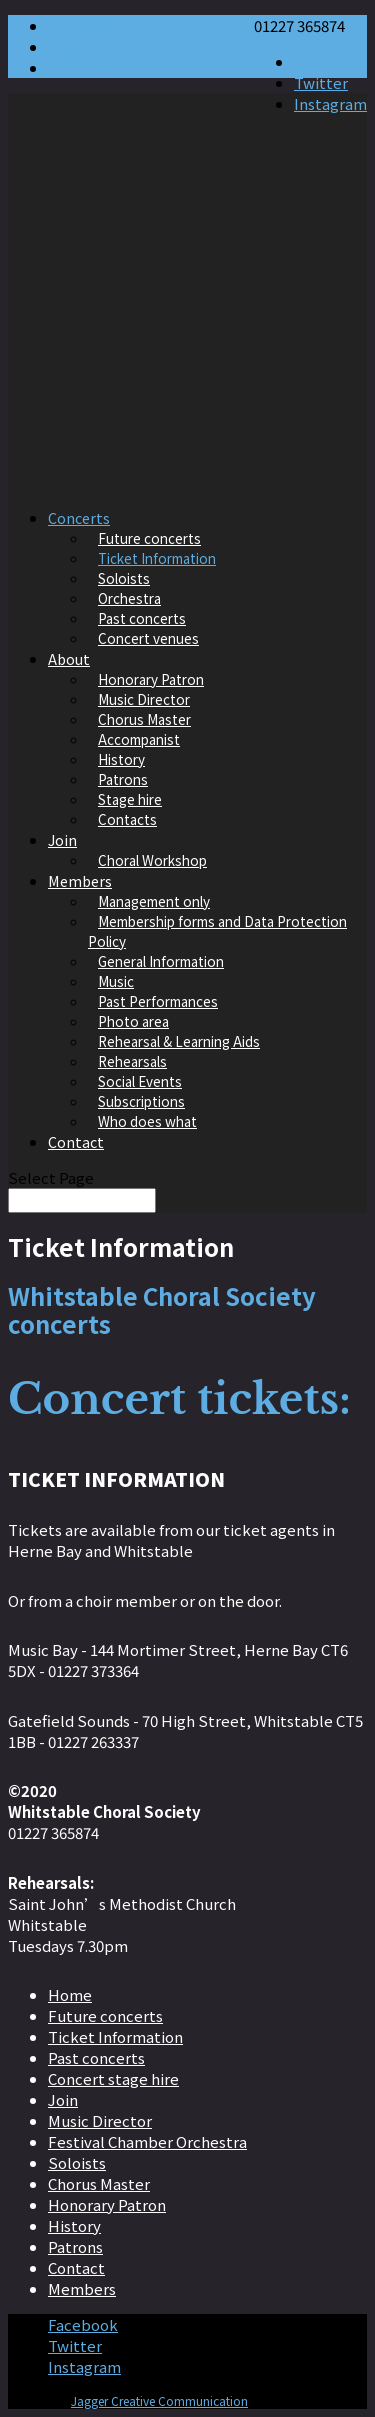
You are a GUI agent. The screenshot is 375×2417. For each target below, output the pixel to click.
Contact (76, 1141)
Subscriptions (141, 1101)
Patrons (123, 779)
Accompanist (139, 739)
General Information (161, 961)
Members (80, 880)
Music (116, 981)
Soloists (124, 578)
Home (70, 1994)
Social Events (140, 1081)
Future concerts (149, 538)
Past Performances (158, 1001)
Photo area (133, 1021)
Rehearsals (132, 1061)
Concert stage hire (113, 2078)
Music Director (144, 699)
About (69, 658)
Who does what (147, 1121)
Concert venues (148, 638)
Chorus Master (144, 719)
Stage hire (130, 799)
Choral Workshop (152, 860)
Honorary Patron (151, 679)
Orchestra (129, 598)
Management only (154, 901)
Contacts (127, 819)
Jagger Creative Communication (159, 2400)
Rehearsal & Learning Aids (179, 1041)
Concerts (79, 517)
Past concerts (142, 618)
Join (62, 839)
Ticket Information (157, 558)
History (121, 759)
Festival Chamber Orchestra (147, 2141)
